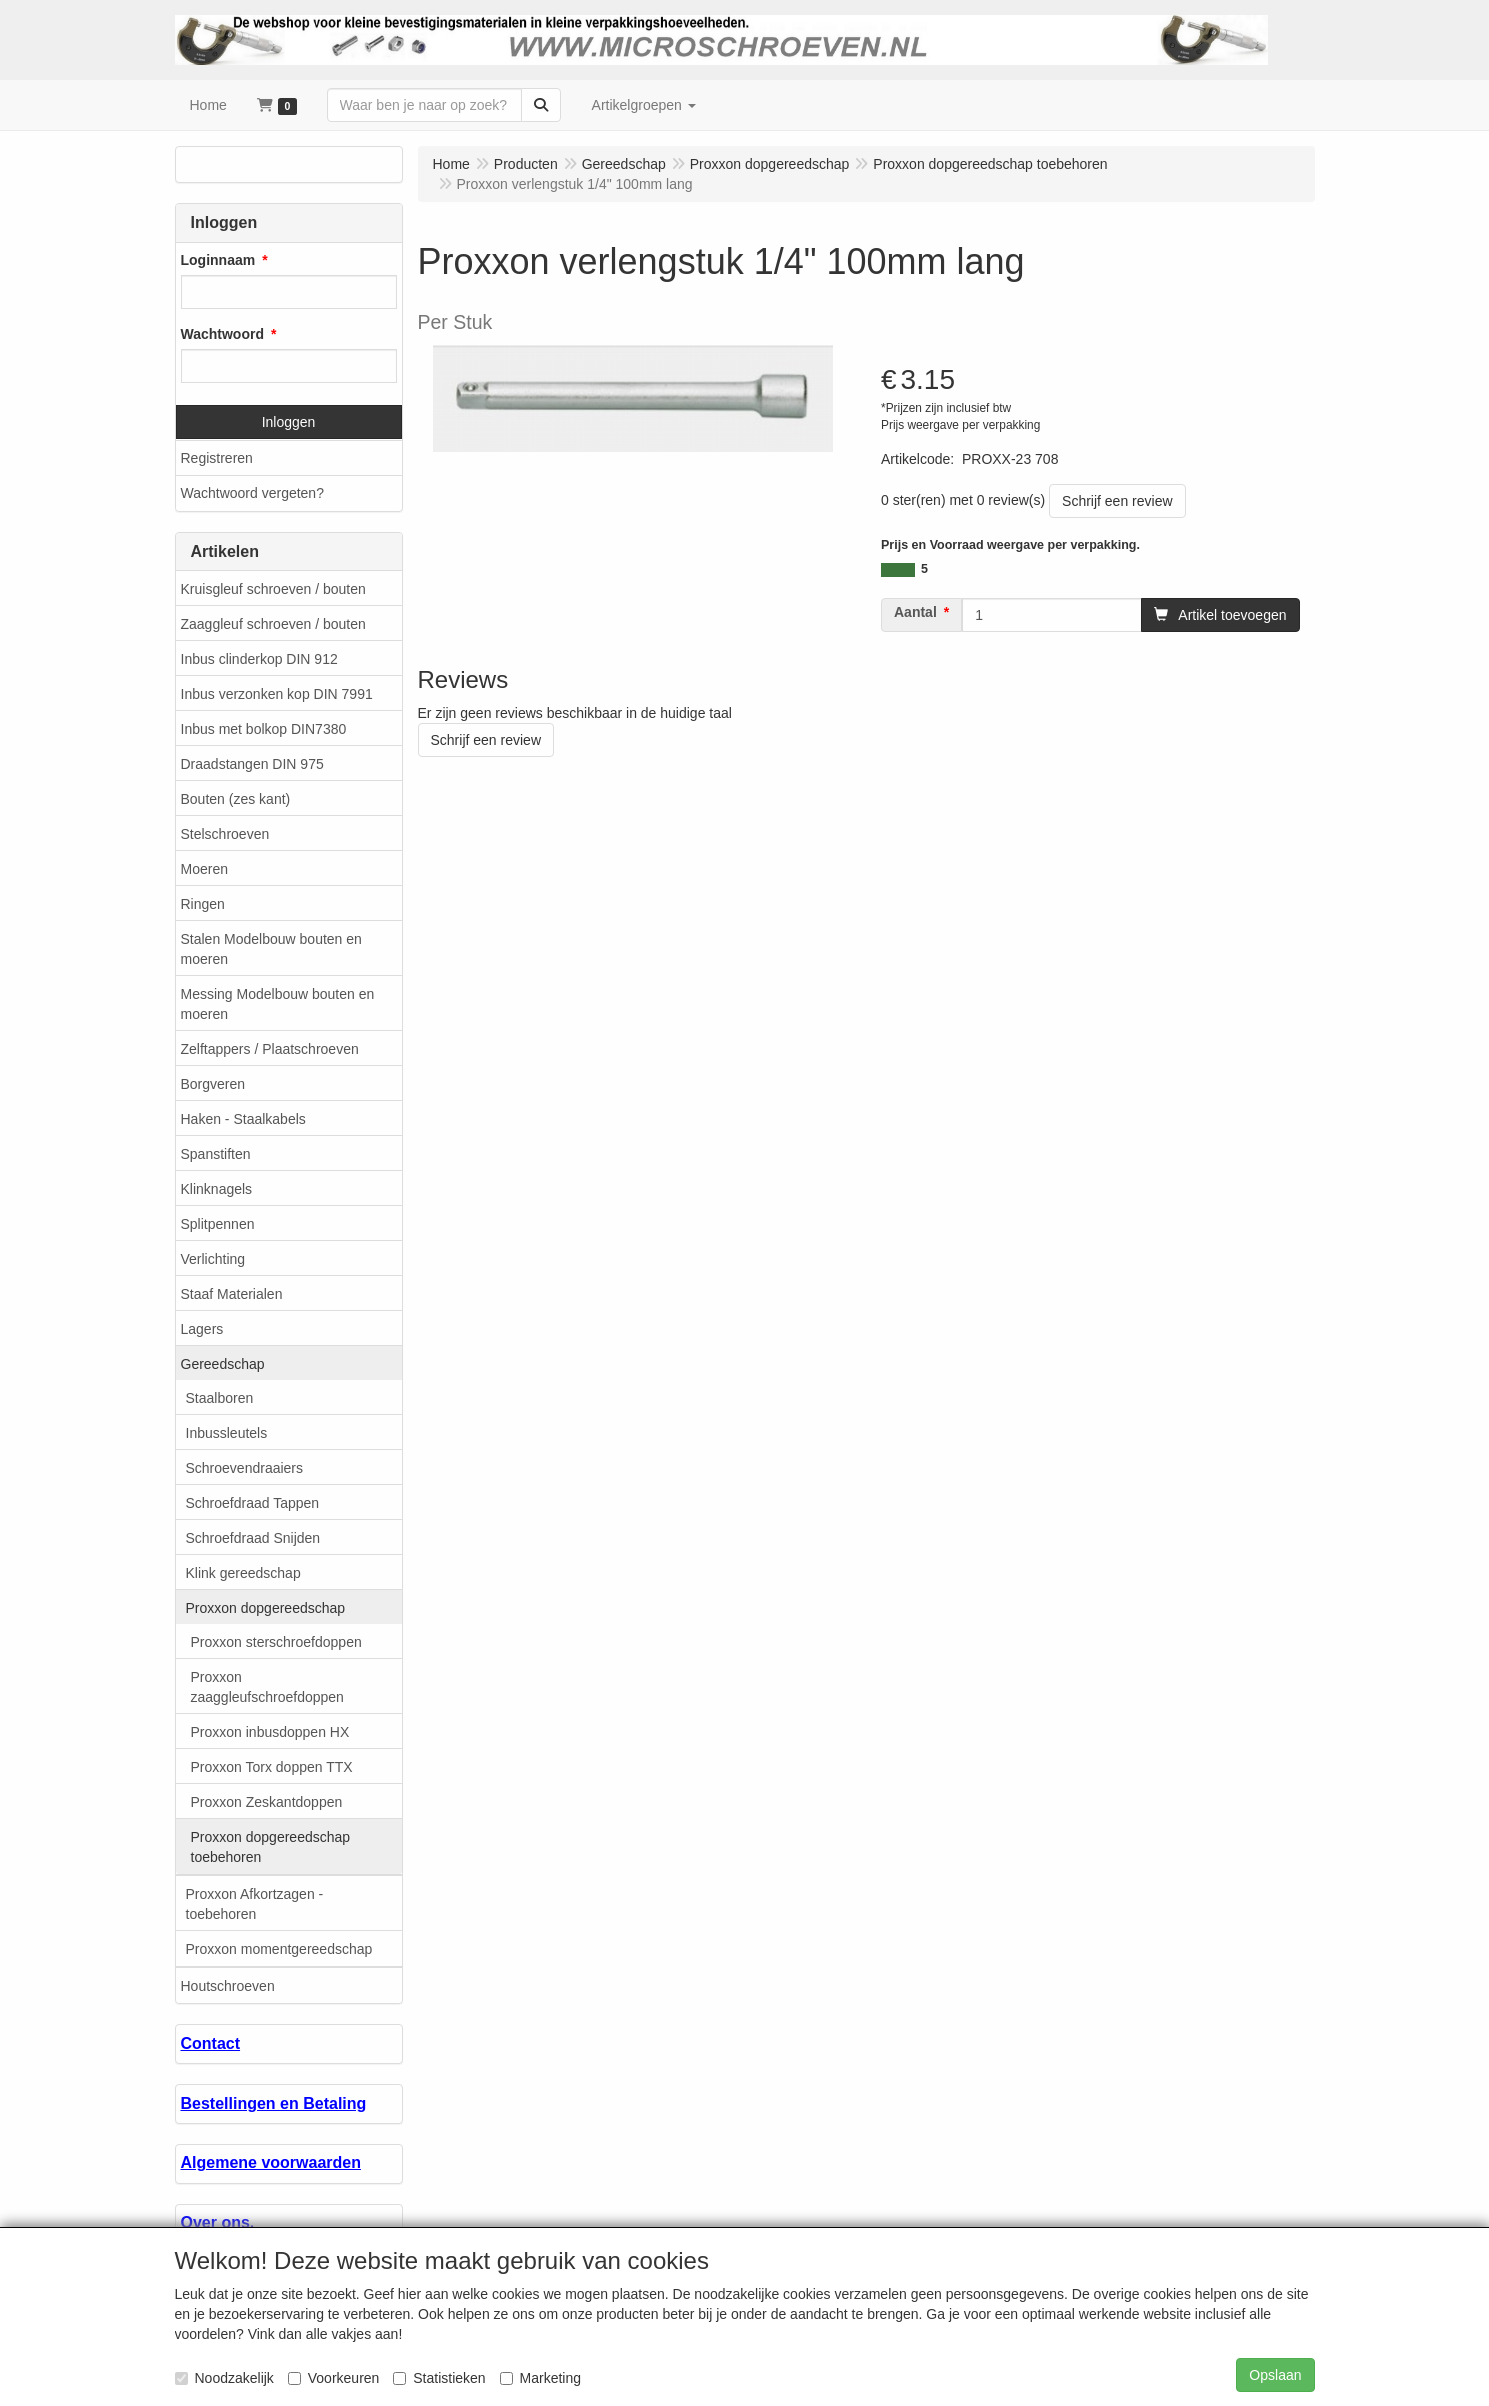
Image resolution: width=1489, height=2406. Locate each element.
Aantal (915, 612)
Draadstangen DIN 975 (252, 764)
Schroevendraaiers (245, 1468)
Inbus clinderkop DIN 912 (259, 659)
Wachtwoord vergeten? (252, 493)
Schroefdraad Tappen (253, 1503)
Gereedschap (223, 1364)
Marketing (540, 2378)
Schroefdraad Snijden (253, 1538)
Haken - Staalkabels (243, 1119)
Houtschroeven (228, 1986)
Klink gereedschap (243, 1573)
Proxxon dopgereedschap (266, 1608)
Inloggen (289, 422)
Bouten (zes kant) (236, 799)
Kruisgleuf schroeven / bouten (273, 589)
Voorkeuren (334, 2378)
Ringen (203, 904)
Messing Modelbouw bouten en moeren (278, 1004)
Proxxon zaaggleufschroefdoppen (267, 1687)
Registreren (217, 458)
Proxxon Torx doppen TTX (272, 1767)
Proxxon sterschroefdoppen (276, 1642)
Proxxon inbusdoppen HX (270, 1732)
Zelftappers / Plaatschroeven (270, 1049)
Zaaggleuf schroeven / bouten (273, 624)
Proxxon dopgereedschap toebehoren (271, 1847)
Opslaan (1275, 2375)
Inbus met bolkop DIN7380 (264, 729)
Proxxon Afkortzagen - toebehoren (255, 1904)
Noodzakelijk (224, 2378)
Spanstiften (216, 1154)
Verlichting (213, 1259)
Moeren (204, 869)
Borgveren (213, 1084)
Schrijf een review (1117, 501)
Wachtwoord (222, 334)
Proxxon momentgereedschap (279, 1949)
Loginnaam (218, 260)
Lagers (202, 1329)
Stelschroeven (225, 834)
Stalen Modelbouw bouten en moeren (271, 949)
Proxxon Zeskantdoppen (267, 1802)
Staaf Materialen (232, 1294)
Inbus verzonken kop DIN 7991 (277, 694)
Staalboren (220, 1398)
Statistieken (439, 2378)
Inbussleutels (227, 1433)
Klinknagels (217, 1189)
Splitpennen (218, 1224)
